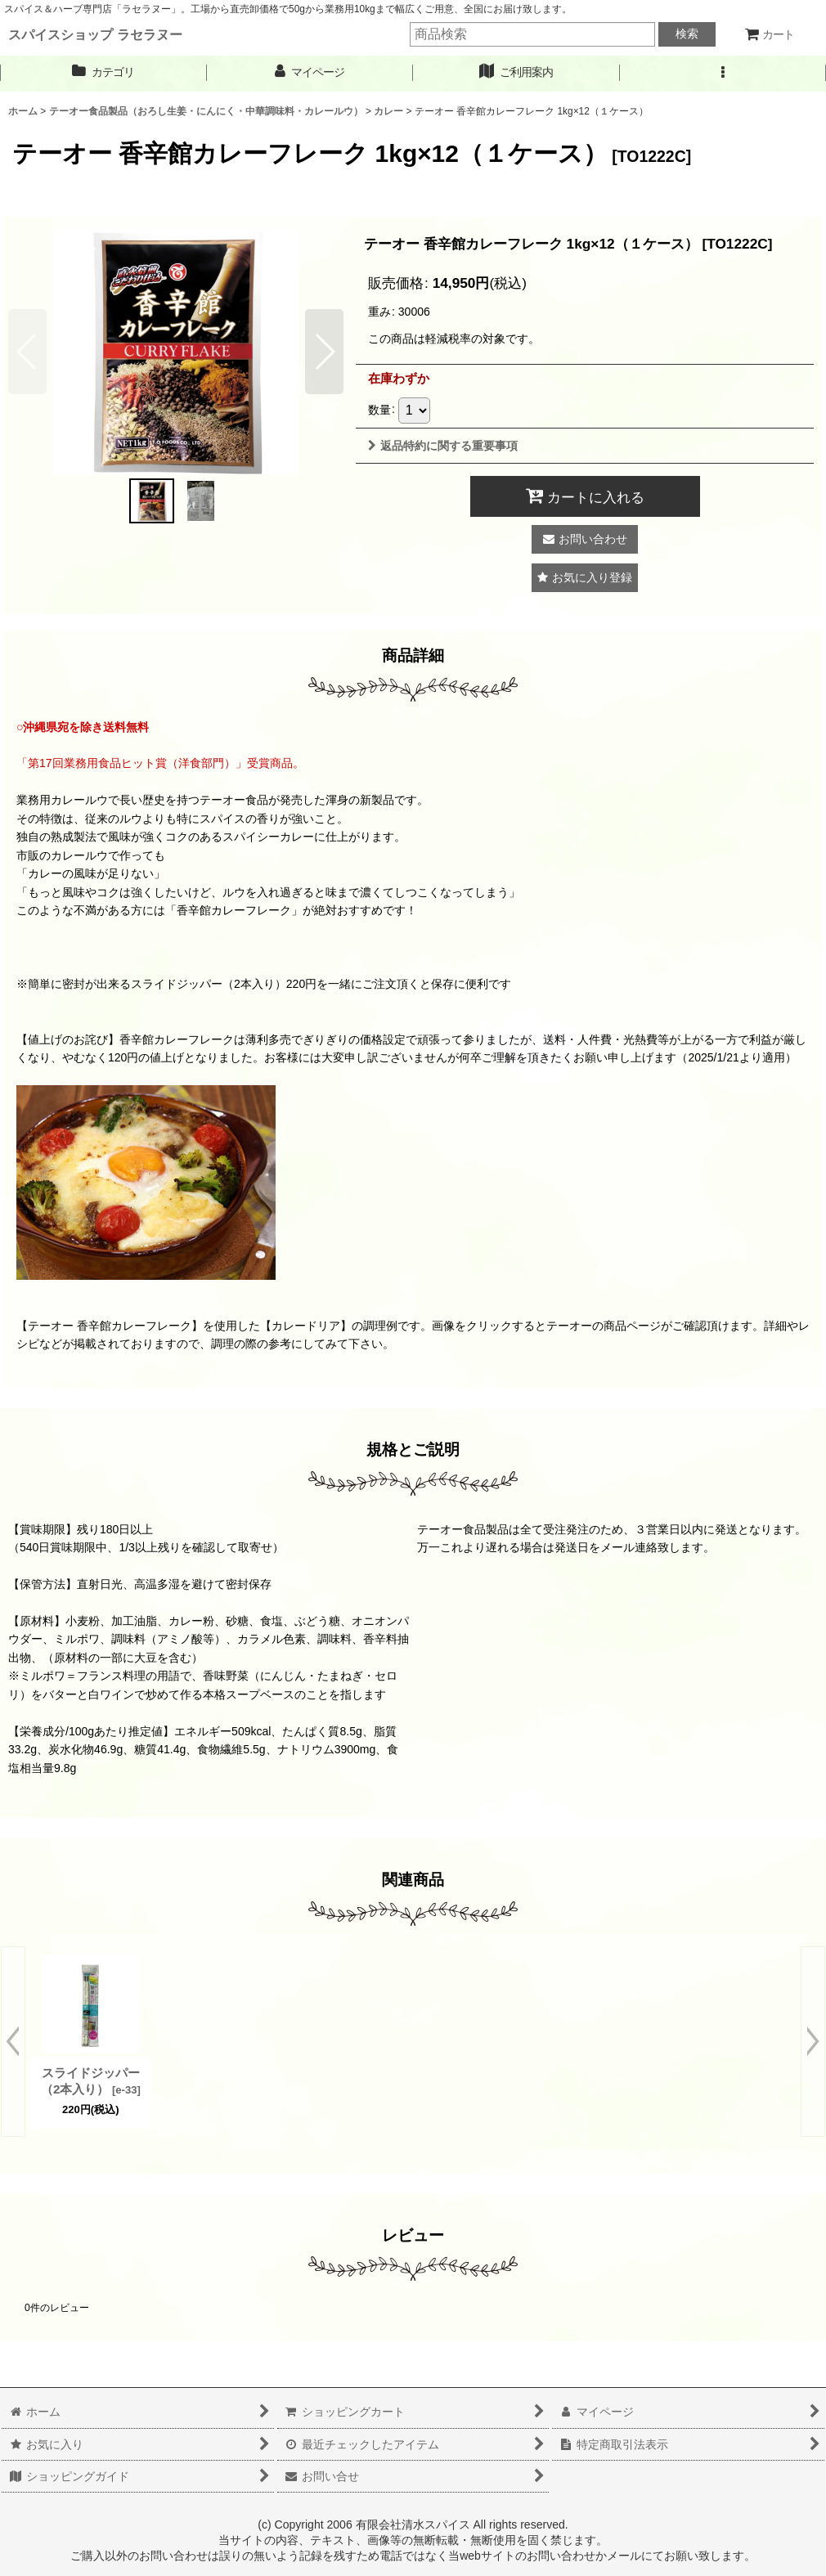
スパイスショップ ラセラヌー (95, 34)
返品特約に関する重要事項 (443, 445)
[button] (723, 72)
